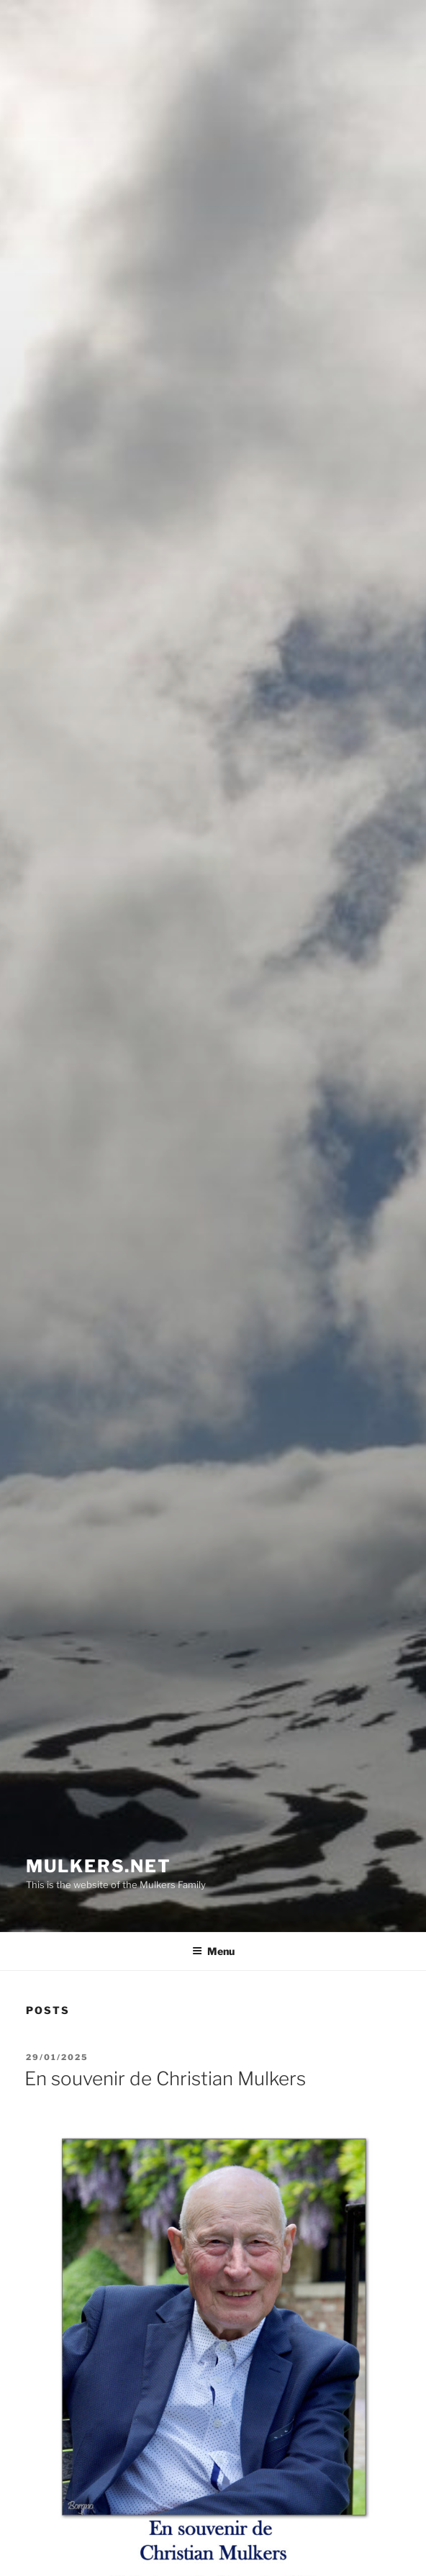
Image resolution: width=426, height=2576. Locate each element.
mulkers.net (98, 1866)
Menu (213, 1951)
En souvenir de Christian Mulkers (165, 2078)
